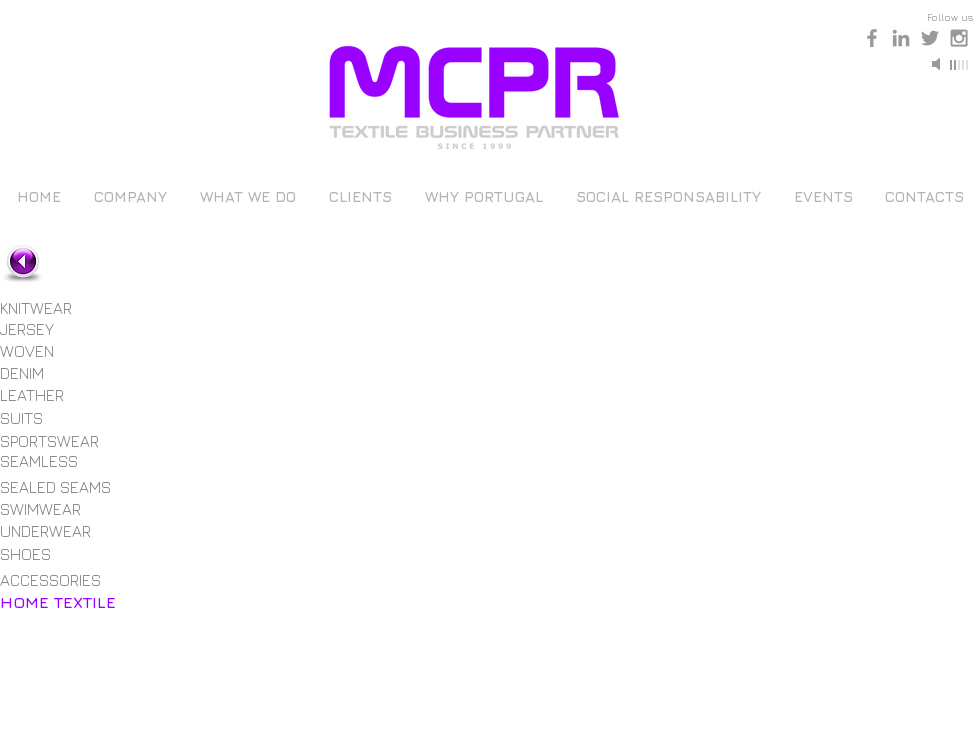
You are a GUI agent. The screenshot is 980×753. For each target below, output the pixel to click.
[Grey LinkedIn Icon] (901, 38)
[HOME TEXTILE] (58, 602)
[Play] (748, 64)
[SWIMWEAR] (48, 509)
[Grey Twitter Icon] (930, 38)
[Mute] (938, 64)
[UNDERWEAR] (50, 531)
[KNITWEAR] (52, 308)
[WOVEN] (48, 351)
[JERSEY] (46, 329)
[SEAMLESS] (52, 461)
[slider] (960, 65)
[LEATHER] (46, 395)
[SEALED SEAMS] (59, 487)
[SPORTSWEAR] (53, 441)
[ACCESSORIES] (54, 580)
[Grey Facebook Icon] (872, 38)
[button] (245, 349)
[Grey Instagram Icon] (959, 38)
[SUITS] (48, 418)
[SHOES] (46, 554)
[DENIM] (46, 373)
